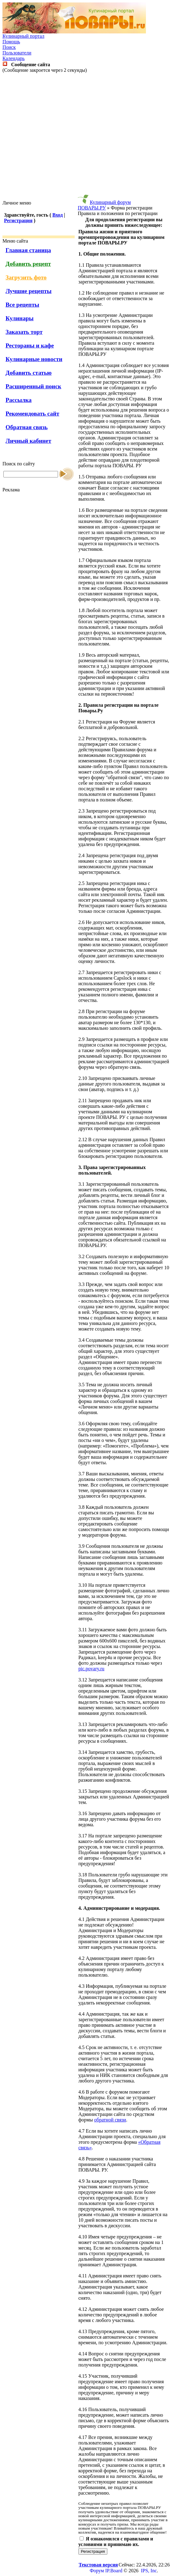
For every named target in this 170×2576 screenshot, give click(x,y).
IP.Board (113, 2570)
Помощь (11, 41)
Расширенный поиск (33, 386)
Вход (57, 215)
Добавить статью (29, 372)
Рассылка (18, 400)
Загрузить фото (26, 277)
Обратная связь (27, 427)
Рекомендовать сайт (32, 413)
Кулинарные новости (34, 359)
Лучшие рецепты (29, 291)
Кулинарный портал (23, 36)
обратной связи (110, 2119)
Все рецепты (22, 304)
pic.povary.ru (91, 1668)
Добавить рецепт (28, 264)
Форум (97, 2570)
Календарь (13, 58)
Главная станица (28, 250)
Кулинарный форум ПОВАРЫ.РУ (104, 205)
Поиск (9, 47)
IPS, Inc (149, 2570)
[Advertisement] (84, 137)
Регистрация (18, 220)
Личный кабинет (28, 441)
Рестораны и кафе (30, 345)
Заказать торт (24, 332)
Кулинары (20, 318)
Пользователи (16, 52)
